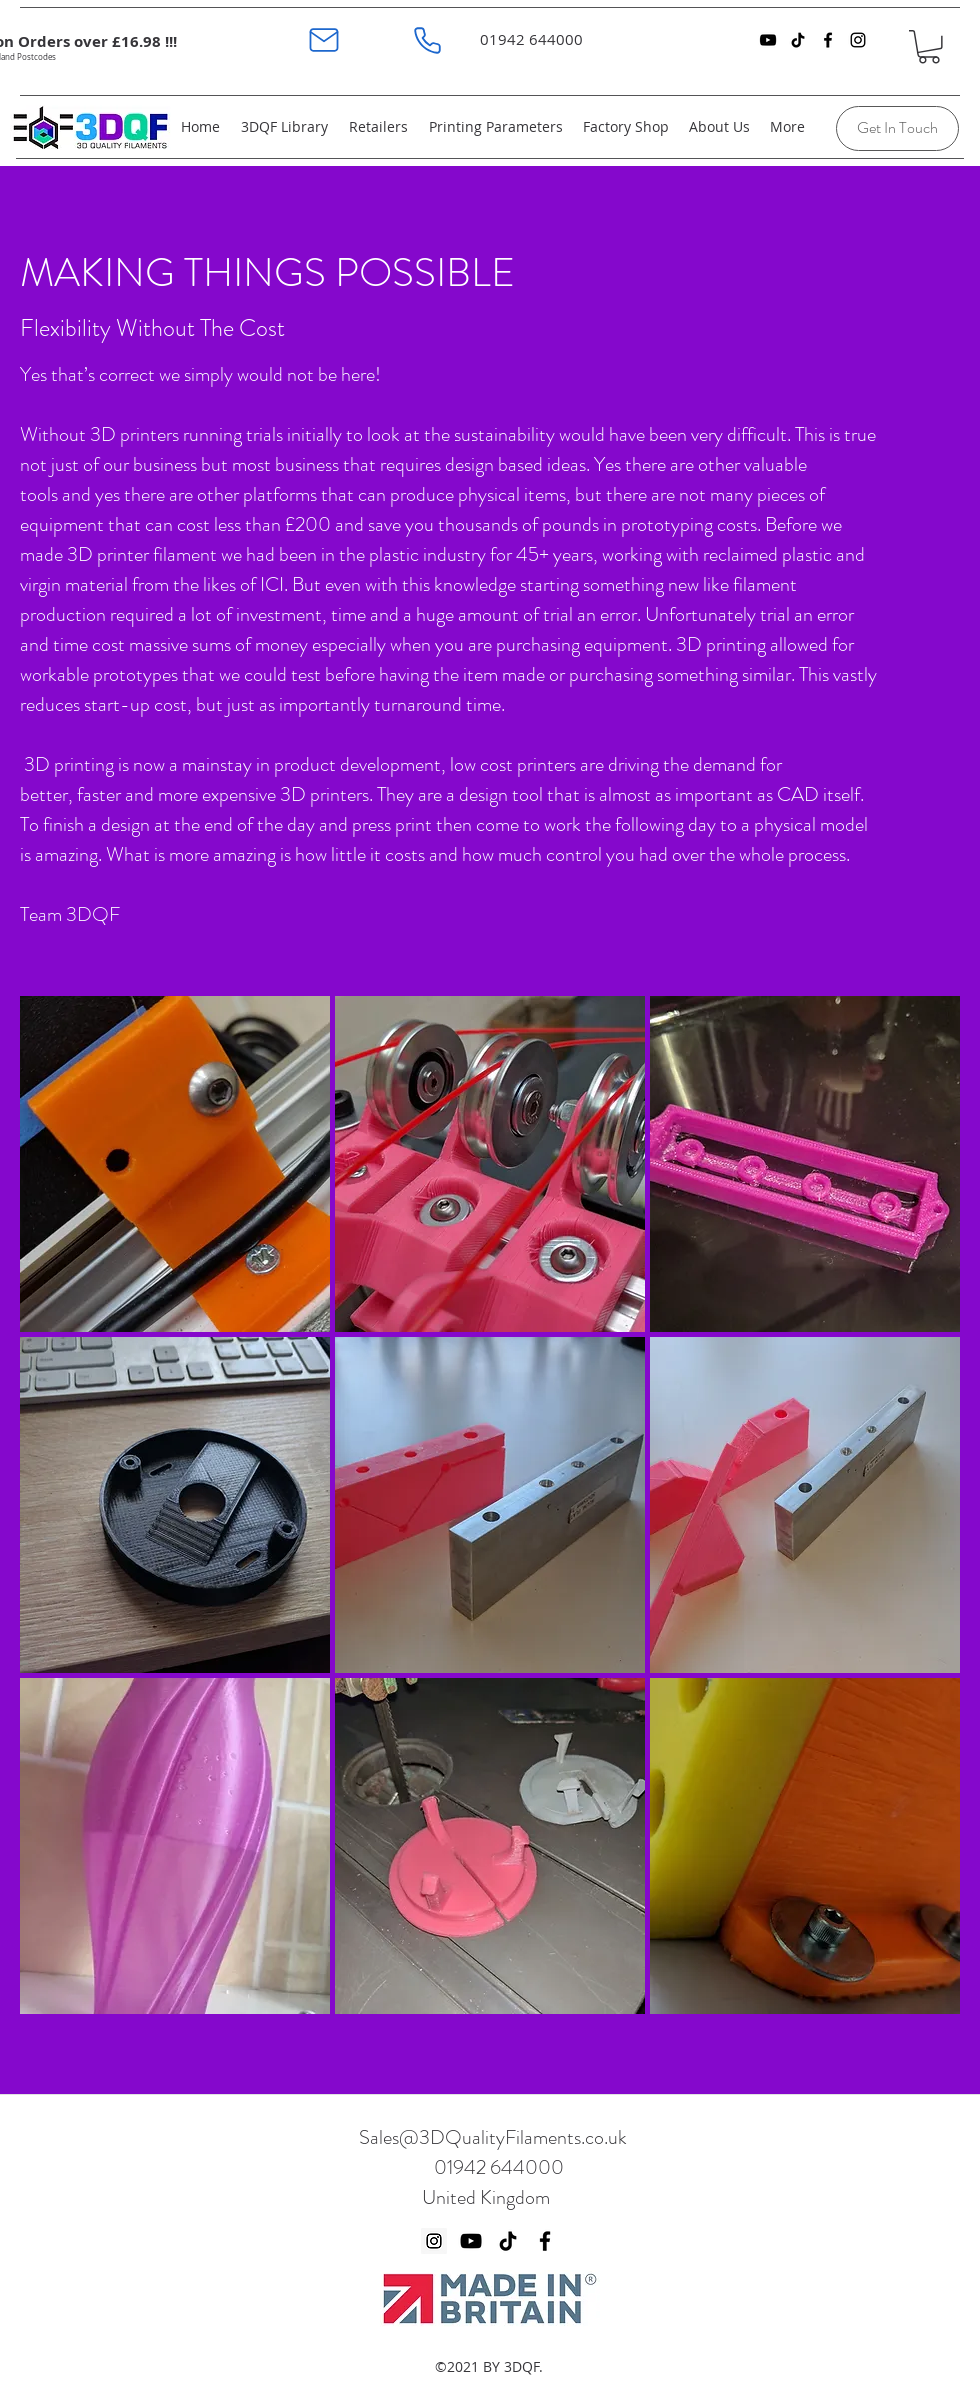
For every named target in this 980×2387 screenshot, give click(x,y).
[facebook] (828, 40)
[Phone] (427, 40)
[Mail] (323, 40)
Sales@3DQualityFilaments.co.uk (493, 2137)
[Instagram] (434, 2241)
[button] (929, 47)
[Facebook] (545, 2241)
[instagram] (858, 40)
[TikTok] (798, 40)
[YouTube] (768, 40)
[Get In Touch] (897, 128)
